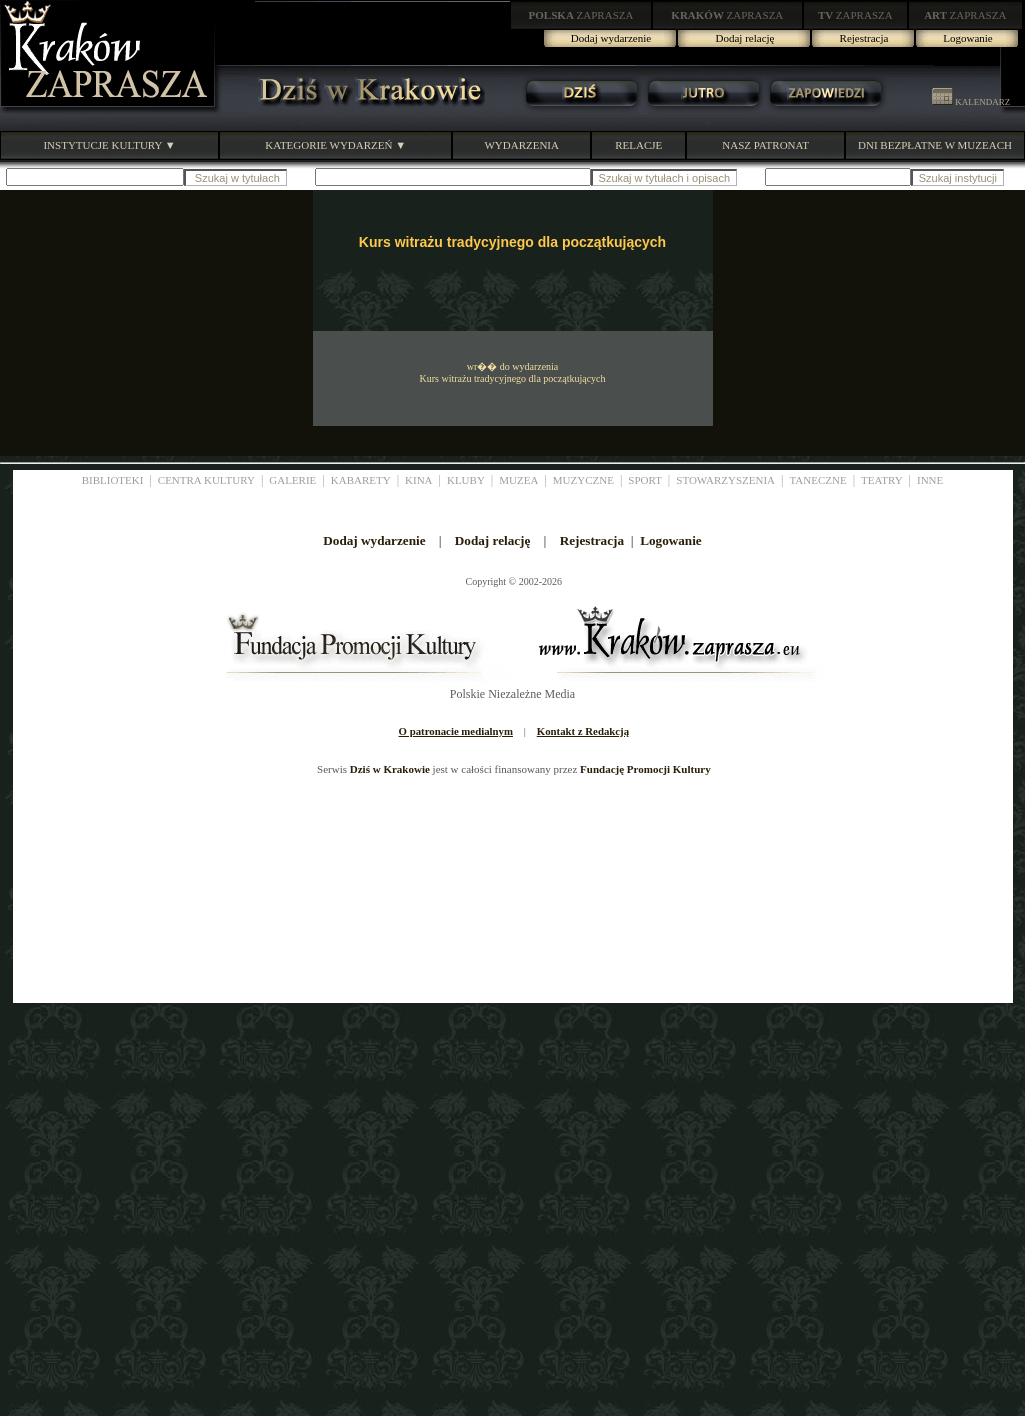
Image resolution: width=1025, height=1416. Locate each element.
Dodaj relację (745, 38)
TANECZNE (817, 480)
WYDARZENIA (521, 145)
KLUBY (466, 480)
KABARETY (361, 480)
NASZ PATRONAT (765, 145)
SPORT (645, 480)
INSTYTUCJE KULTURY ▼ (109, 145)
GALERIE (292, 480)
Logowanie (967, 38)
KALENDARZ (971, 102)
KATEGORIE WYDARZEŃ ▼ (335, 145)
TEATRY (882, 480)
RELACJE (638, 145)
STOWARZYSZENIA (725, 480)
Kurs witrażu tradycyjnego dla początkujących (512, 242)
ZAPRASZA (581, 15)
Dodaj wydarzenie (611, 38)
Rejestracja (864, 38)
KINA (419, 480)
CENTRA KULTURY (206, 480)
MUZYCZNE (583, 480)
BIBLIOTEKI (113, 480)
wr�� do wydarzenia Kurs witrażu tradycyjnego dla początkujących (512, 372)
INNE (930, 480)
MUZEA (518, 480)
